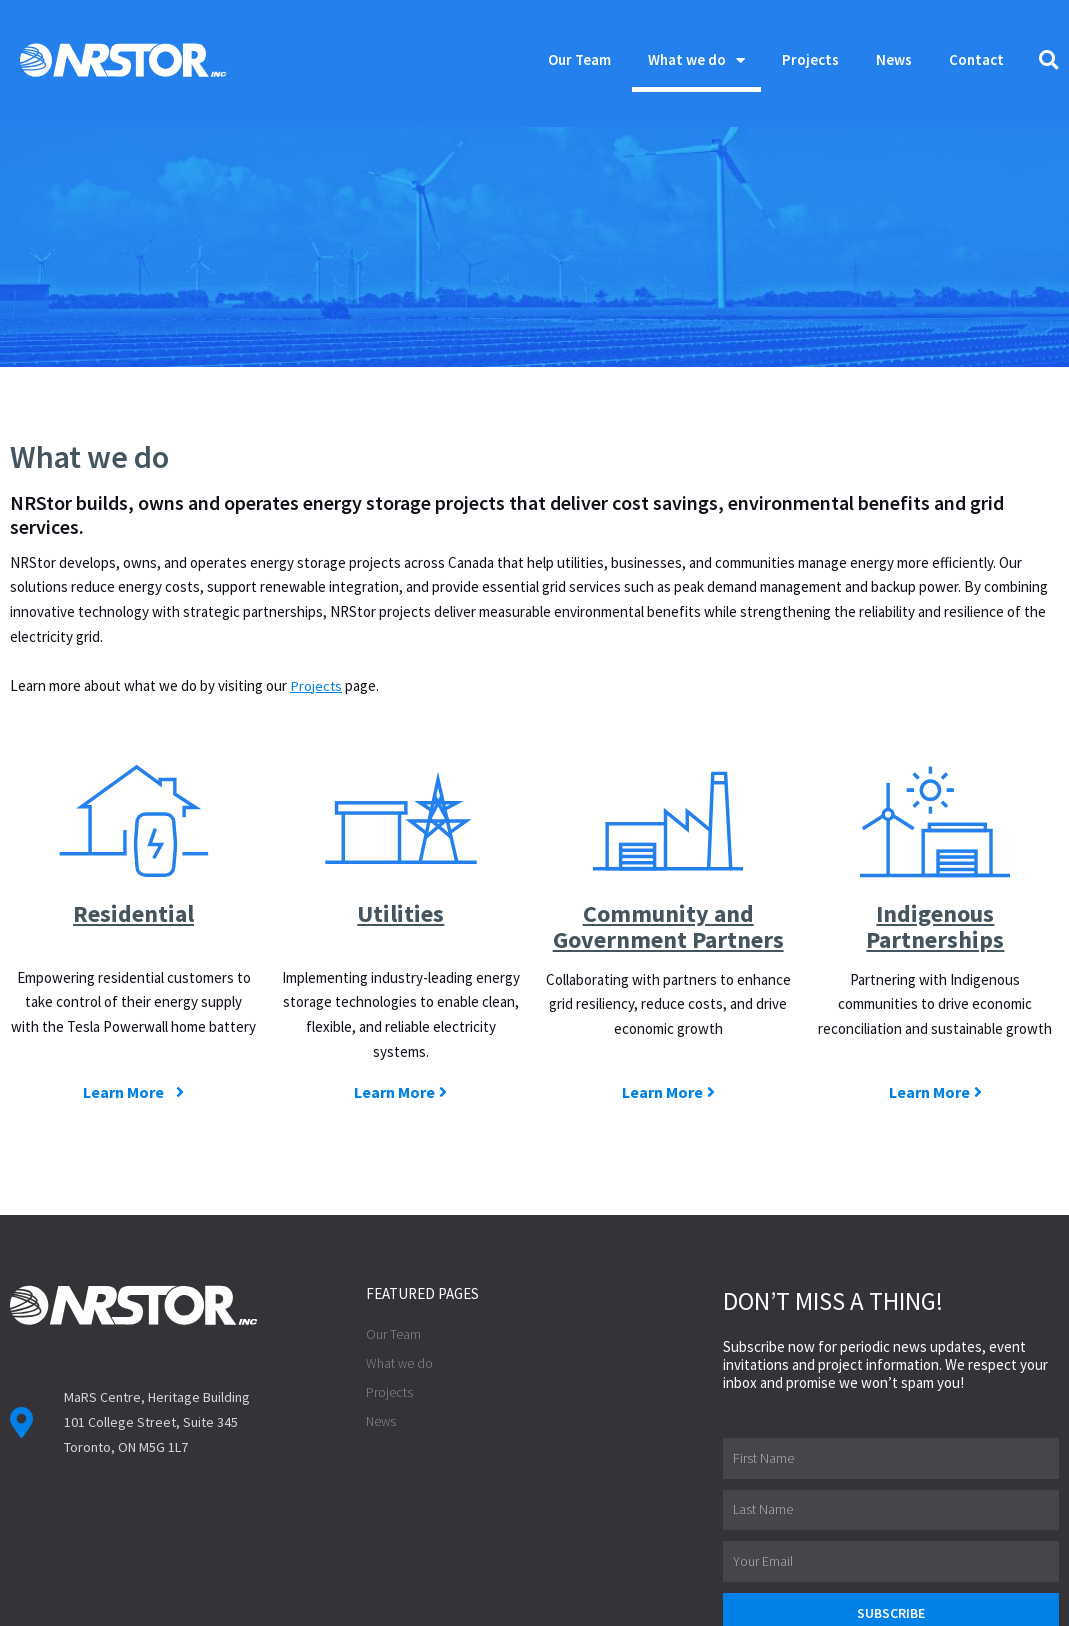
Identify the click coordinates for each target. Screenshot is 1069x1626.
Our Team (579, 59)
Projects (810, 59)
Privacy (385, 1601)
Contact (976, 59)
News (894, 59)
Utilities (401, 785)
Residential (133, 785)
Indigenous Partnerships (935, 798)
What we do (696, 60)
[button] (1049, 60)
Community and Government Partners (668, 811)
